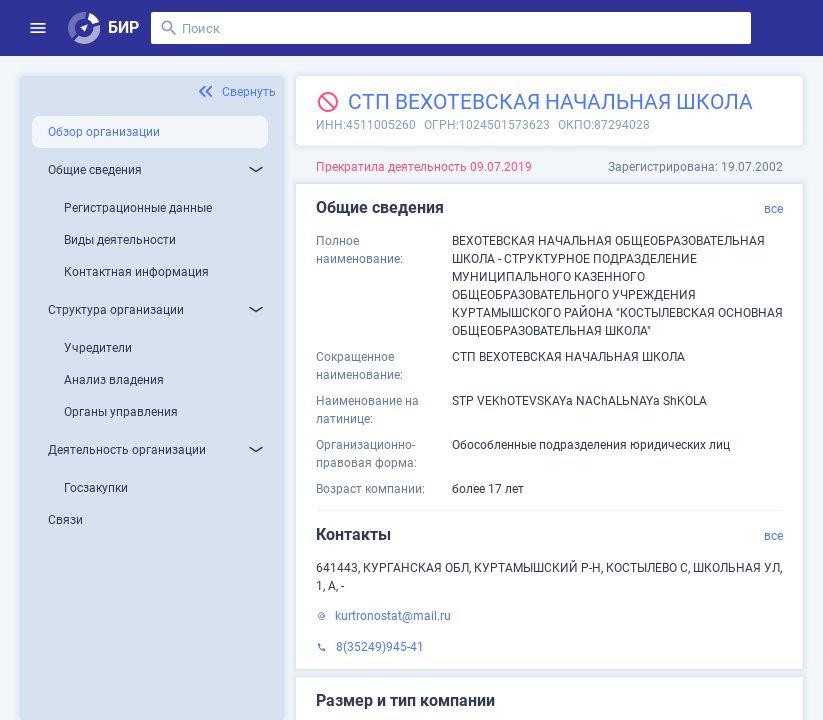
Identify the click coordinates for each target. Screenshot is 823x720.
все (773, 209)
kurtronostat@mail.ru (393, 616)
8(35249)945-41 (380, 647)
